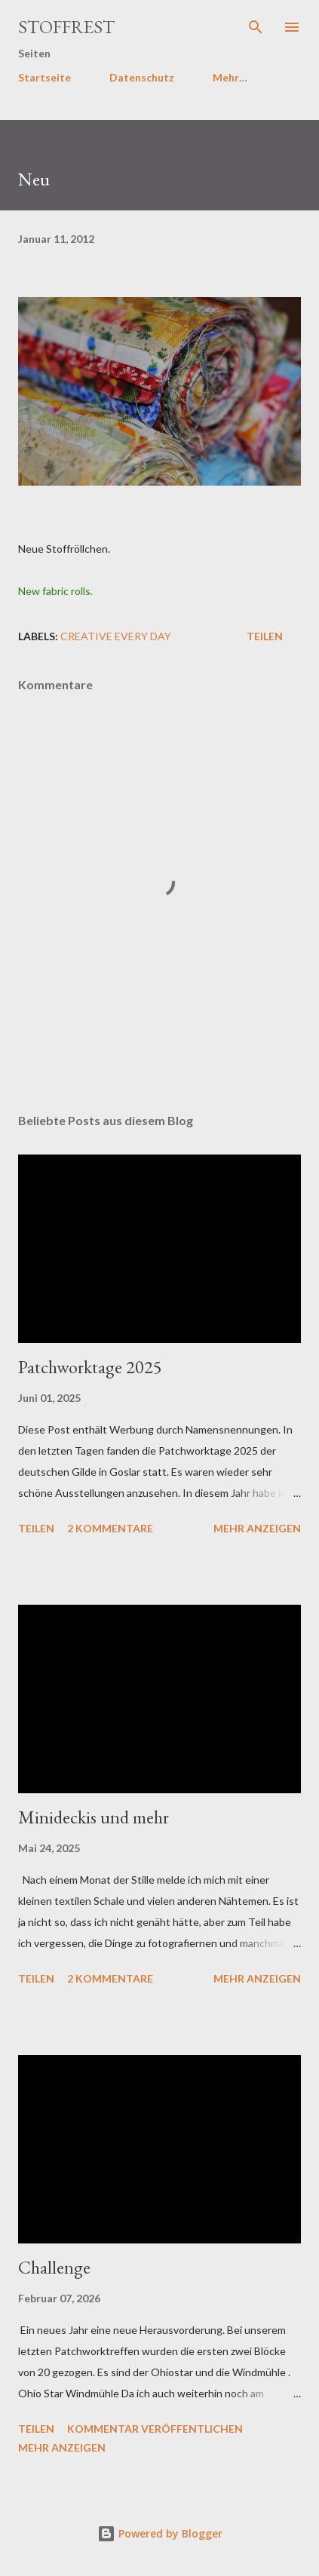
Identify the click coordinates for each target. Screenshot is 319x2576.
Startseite (44, 77)
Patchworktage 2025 (90, 1366)
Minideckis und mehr (93, 1817)
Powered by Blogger (159, 2533)
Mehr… (230, 77)
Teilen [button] (265, 636)
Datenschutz (141, 77)
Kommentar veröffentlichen (155, 2428)
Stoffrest (66, 26)
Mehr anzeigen (257, 1528)
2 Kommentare (110, 1528)
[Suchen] (256, 27)
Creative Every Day (115, 636)
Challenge (54, 2267)
